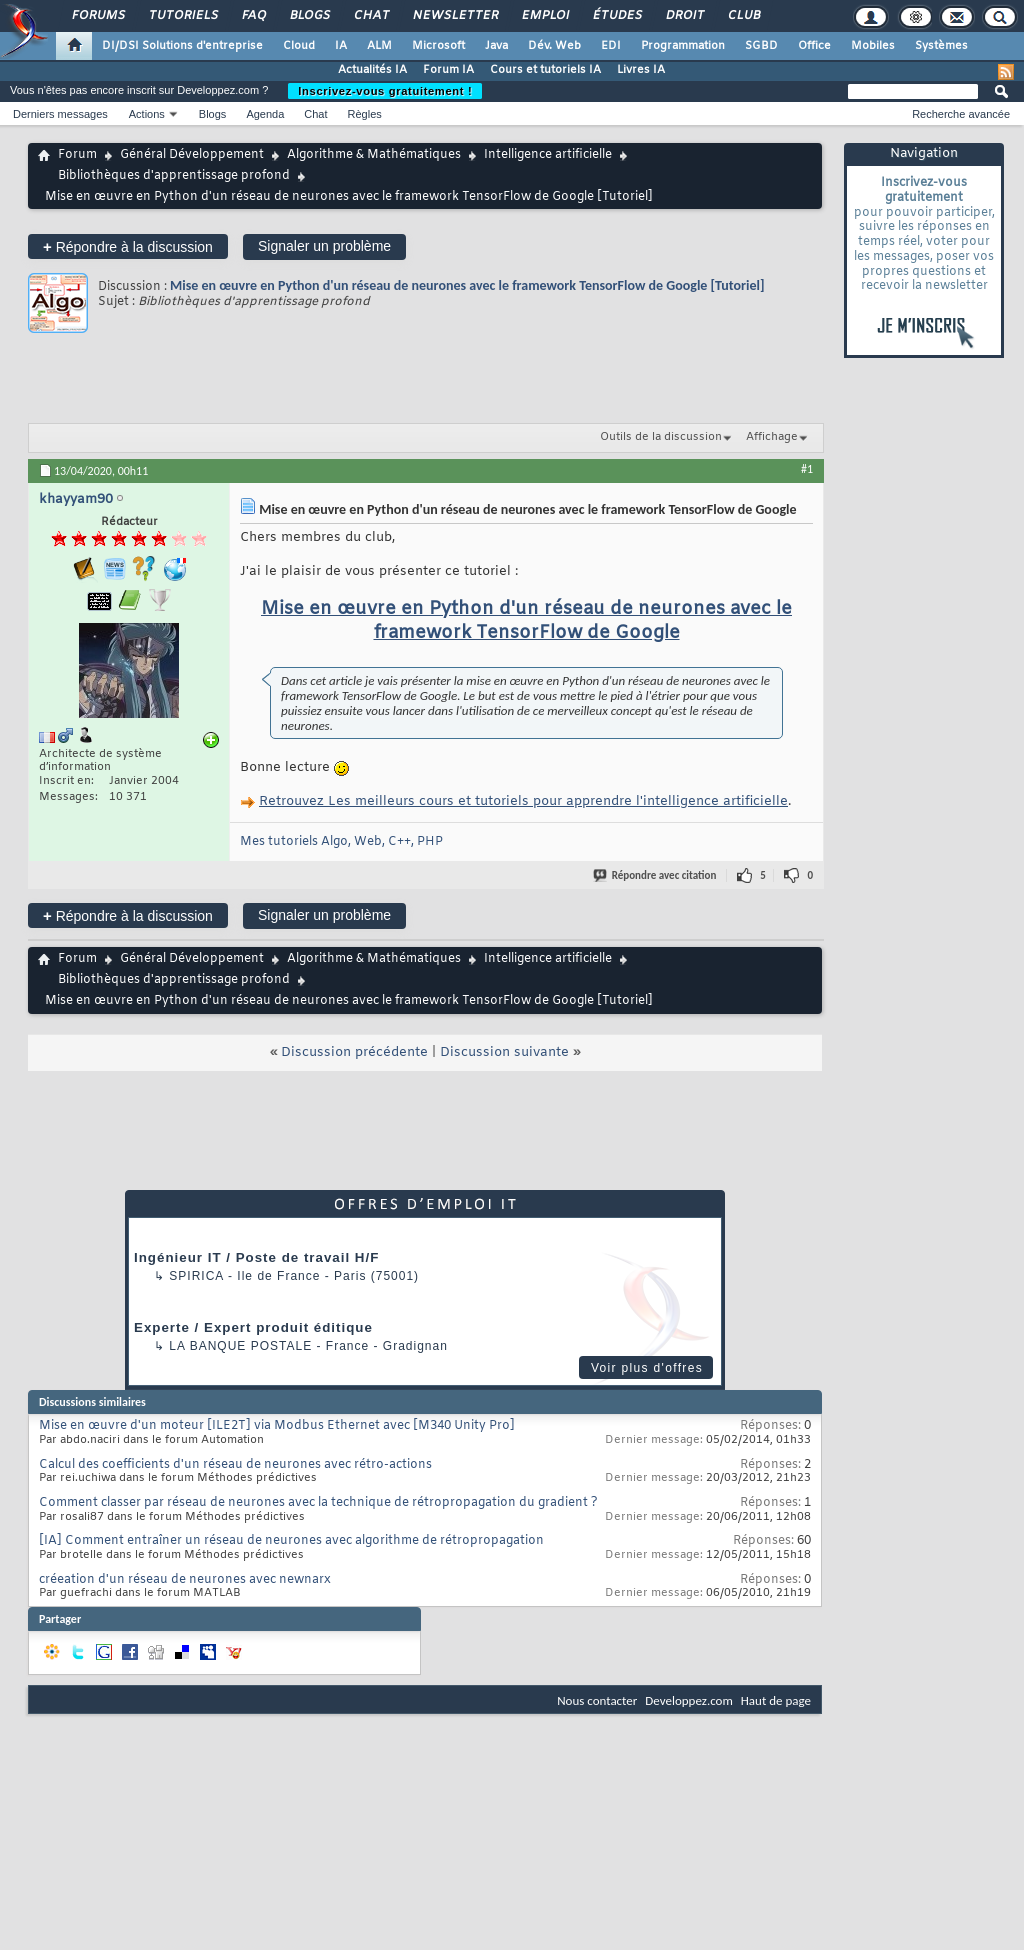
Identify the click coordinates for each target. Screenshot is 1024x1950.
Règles (365, 114)
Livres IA (641, 70)
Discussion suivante (504, 1052)
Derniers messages (60, 114)
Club (743, 16)
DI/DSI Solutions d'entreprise (182, 46)
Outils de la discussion (661, 437)
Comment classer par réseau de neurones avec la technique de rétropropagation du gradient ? (318, 1503)
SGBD (761, 46)
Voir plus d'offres (647, 1368)
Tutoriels (182, 16)
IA (341, 46)
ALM (379, 46)
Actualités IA (372, 70)
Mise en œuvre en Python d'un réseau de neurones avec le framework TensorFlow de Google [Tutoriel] (467, 285)
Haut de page (776, 1700)
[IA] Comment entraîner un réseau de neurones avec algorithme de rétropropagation (291, 1541)
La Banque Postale (240, 1346)
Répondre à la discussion (128, 246)
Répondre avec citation (656, 875)
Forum (77, 155)
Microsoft (438, 46)
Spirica (196, 1276)
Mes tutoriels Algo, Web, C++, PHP (341, 842)
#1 (807, 469)
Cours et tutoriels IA (545, 70)
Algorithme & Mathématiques (374, 155)
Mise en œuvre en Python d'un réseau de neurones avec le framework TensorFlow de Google (526, 621)
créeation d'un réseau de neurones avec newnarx (185, 1580)
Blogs (309, 16)
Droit (684, 16)
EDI (611, 46)
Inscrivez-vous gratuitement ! (385, 91)
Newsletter (454, 16)
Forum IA (448, 70)
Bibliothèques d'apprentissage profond (174, 176)
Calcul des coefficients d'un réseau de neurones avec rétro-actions (235, 1465)
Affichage (772, 437)
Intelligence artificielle (548, 155)
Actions (147, 114)
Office (814, 46)
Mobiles (873, 46)
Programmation (683, 46)
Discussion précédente (354, 1052)
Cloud (299, 46)
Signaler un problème (324, 246)
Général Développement (192, 155)
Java (496, 46)
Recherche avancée (961, 114)
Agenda (265, 114)
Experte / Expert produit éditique (253, 1327)
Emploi (544, 16)
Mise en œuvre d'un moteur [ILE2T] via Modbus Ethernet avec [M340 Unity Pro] (277, 1426)
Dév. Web (554, 46)
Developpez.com (689, 1700)
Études (616, 16)
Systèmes (941, 46)
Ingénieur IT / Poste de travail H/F (256, 1257)
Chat (370, 16)
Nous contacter (597, 1700)
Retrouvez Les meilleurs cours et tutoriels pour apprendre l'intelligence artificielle (523, 801)
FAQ (253, 16)
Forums (97, 16)
